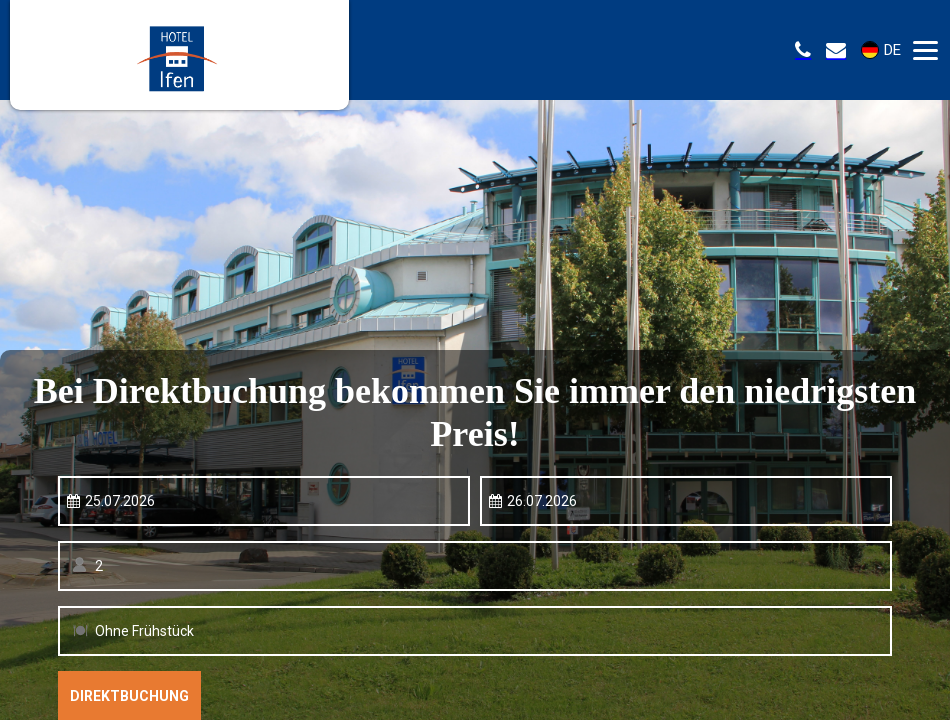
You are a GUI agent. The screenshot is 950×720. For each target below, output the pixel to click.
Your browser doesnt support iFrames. (475, 360)
